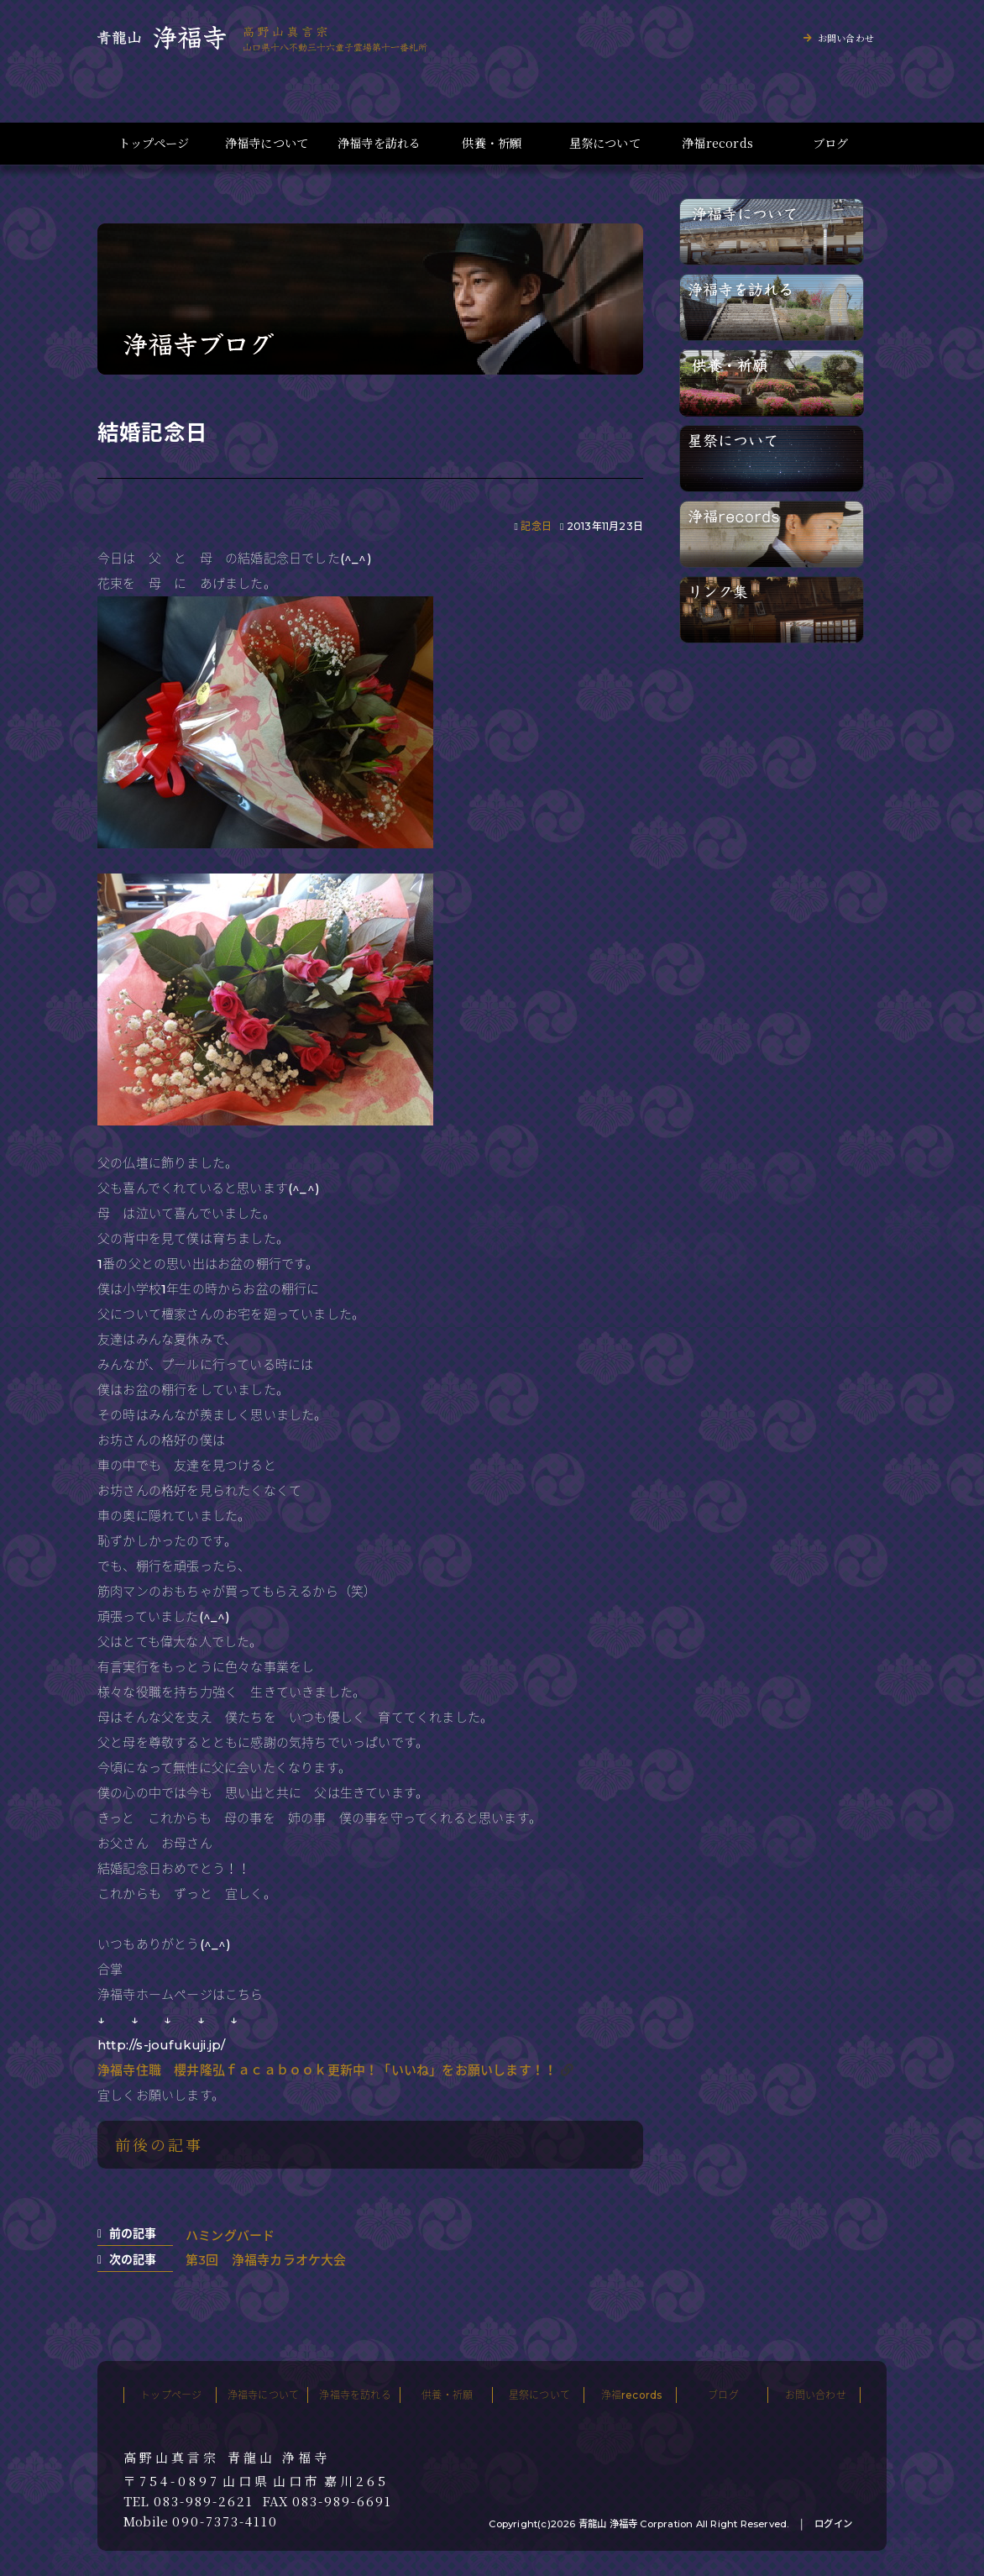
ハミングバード (230, 2235)
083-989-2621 (204, 2501)
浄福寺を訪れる (379, 143)
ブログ (831, 143)
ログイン (833, 2524)
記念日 (536, 526)
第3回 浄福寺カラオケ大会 (266, 2260)
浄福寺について (266, 143)
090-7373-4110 (225, 2521)
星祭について (605, 143)
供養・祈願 (491, 143)
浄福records (717, 143)
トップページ (153, 143)
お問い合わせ (846, 38)
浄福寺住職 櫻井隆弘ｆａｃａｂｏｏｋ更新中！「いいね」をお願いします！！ (327, 2070)
